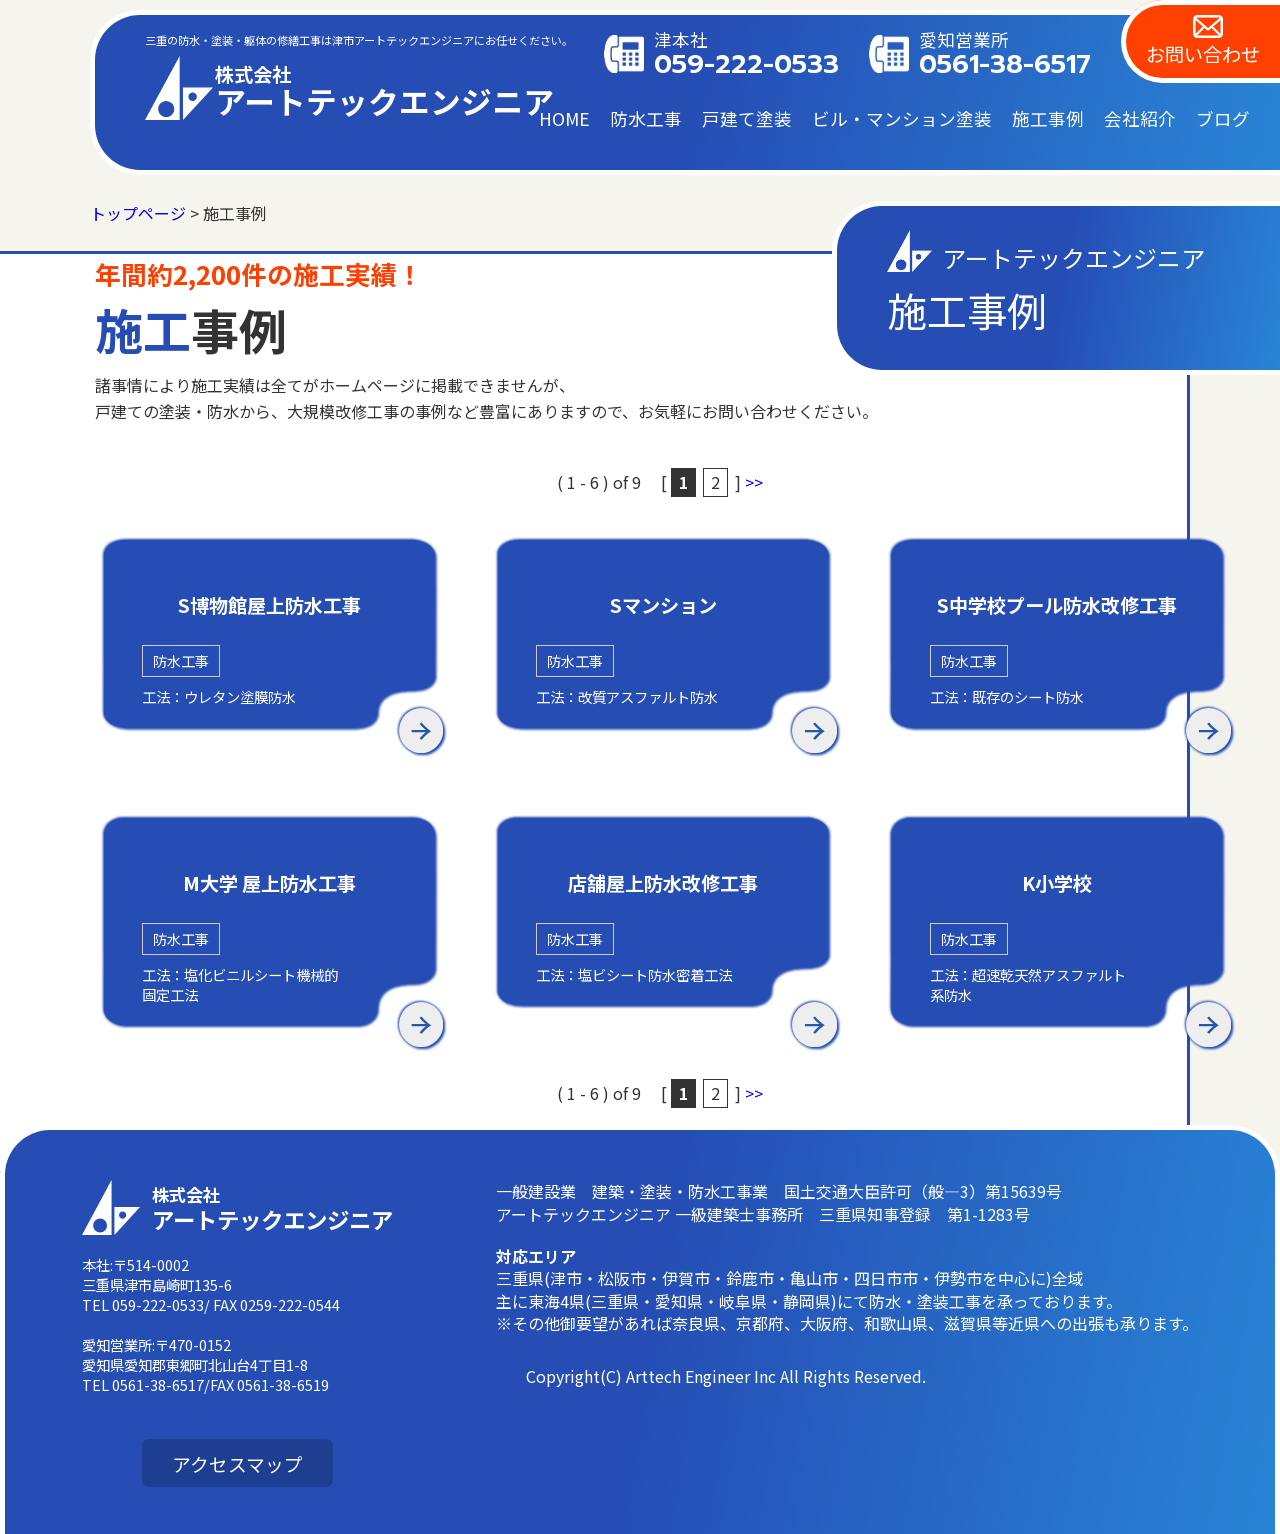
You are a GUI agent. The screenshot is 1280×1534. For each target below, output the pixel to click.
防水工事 (646, 118)
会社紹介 (1140, 118)
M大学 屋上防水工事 (269, 883)
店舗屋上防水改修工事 (663, 883)
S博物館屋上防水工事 (269, 605)
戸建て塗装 (747, 118)
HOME (564, 118)
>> (754, 482)
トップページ (138, 213)
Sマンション (663, 605)
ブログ (1223, 118)
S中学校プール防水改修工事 (1057, 605)
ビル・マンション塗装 (902, 118)
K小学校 (1057, 883)
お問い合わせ (1203, 54)
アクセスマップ (237, 1463)
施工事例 (1048, 118)
